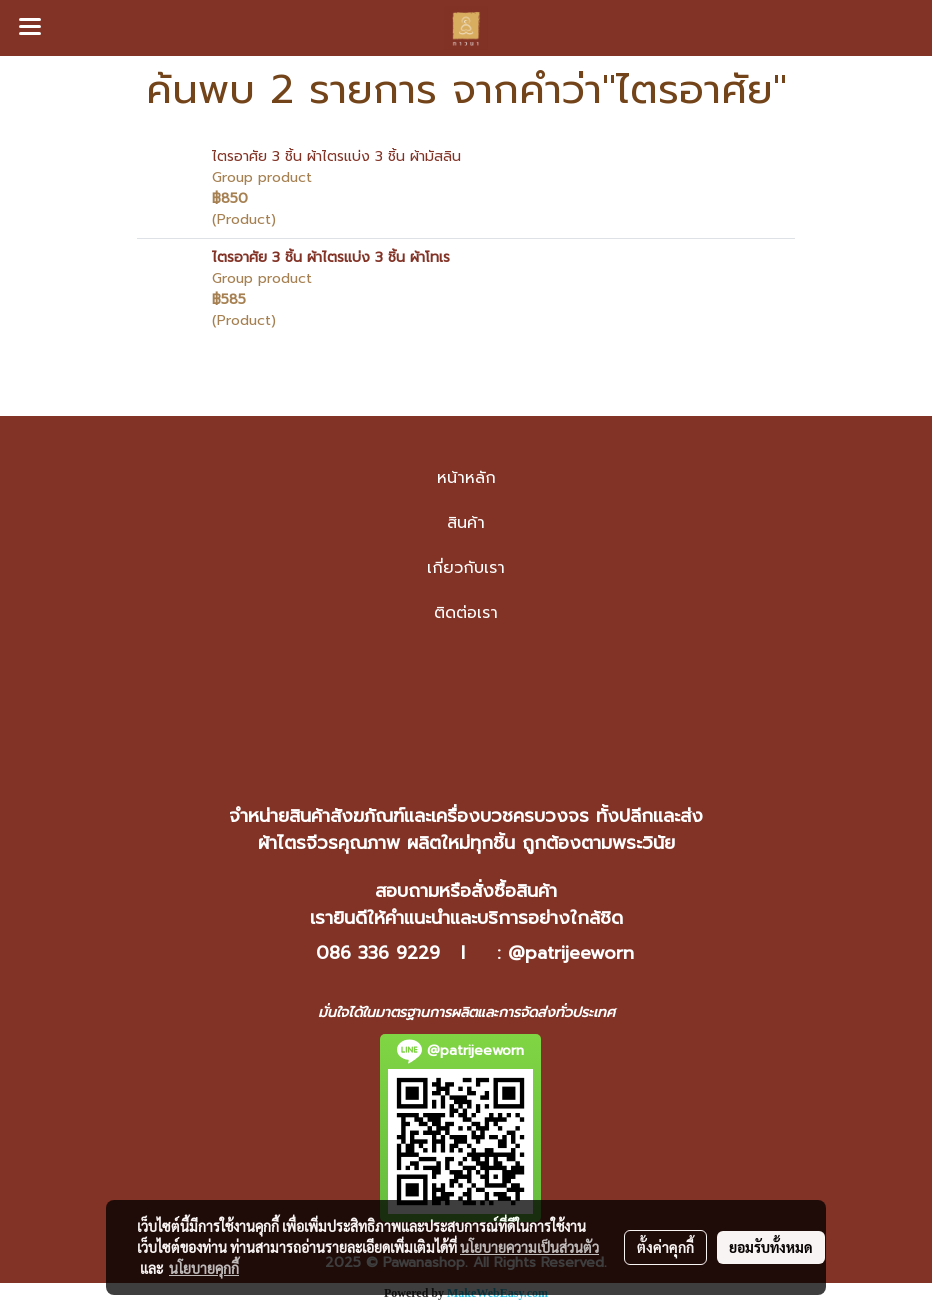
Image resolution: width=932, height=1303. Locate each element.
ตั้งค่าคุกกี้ (665, 1247)
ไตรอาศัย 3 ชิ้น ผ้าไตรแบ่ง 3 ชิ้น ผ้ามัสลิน (336, 156)
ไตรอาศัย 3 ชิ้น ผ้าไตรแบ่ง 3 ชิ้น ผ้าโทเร (331, 257)
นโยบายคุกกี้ (204, 1268)
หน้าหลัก (466, 478)
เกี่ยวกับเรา (466, 568)
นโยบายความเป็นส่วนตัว (529, 1247)
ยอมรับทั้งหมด (771, 1247)
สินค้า (466, 523)
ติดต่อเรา (466, 613)
